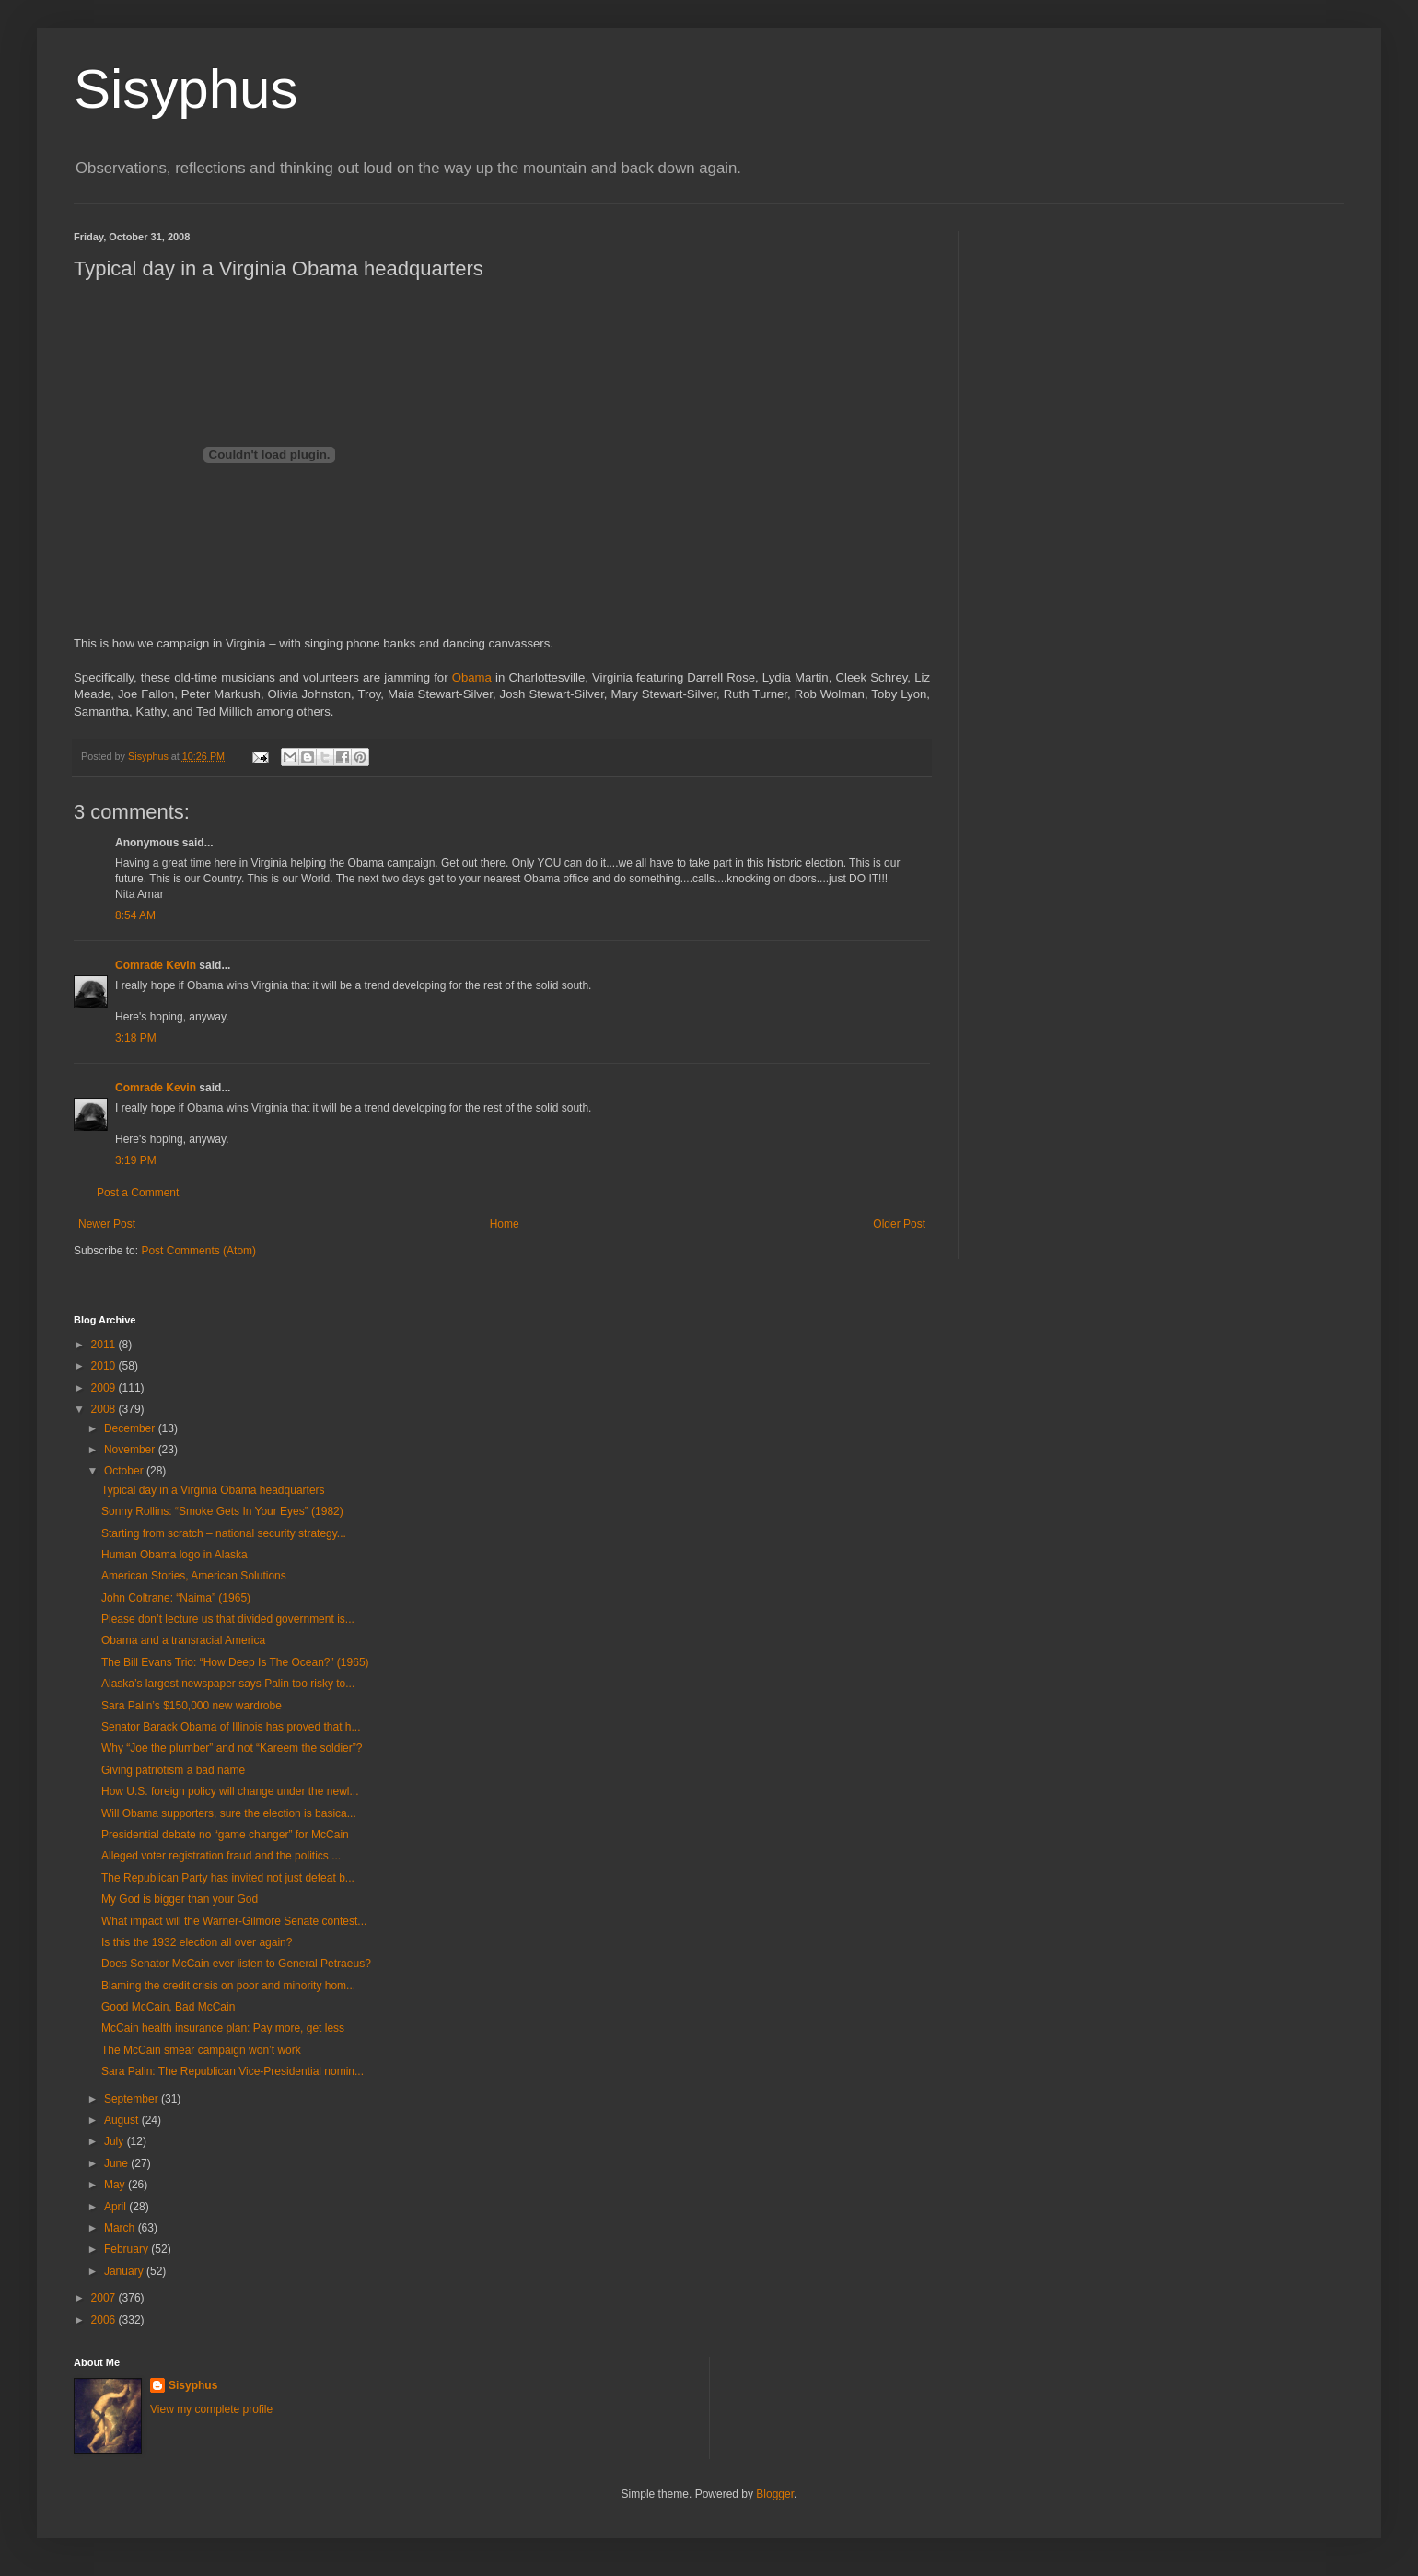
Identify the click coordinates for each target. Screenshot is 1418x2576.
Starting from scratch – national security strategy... (223, 1533)
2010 (105, 1365)
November (131, 1449)
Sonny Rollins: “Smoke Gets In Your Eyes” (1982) (222, 1511)
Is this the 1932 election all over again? (196, 1942)
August (123, 2120)
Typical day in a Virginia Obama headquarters (213, 1490)
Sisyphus (185, 89)
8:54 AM (135, 915)
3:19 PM (136, 1160)
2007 (105, 2297)
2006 (105, 2320)
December (131, 1428)
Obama (472, 677)
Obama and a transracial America (183, 1640)
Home (504, 1224)
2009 (105, 1387)
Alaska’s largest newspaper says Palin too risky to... (227, 1683)
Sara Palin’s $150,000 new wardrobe (191, 1705)
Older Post (899, 1224)
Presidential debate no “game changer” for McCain (225, 1834)
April (116, 2206)
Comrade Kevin (155, 965)
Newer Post (106, 1224)
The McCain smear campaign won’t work (201, 2050)
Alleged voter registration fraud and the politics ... (221, 1855)
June (117, 2163)
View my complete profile (211, 2409)
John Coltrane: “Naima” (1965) (175, 1597)
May (116, 2184)
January (125, 2271)
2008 (105, 1409)
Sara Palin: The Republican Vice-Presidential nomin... (232, 2071)
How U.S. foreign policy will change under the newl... (229, 1791)
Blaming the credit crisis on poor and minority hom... (228, 1985)
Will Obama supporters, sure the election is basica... (228, 1813)
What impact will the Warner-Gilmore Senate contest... (233, 1921)
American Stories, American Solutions (193, 1575)
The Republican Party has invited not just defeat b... (227, 1877)
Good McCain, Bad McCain (168, 2006)
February (127, 2249)
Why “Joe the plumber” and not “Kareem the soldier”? (231, 1748)
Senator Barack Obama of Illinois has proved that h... (230, 1726)
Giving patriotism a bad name (173, 1770)
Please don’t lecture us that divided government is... (227, 1619)
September (132, 2098)
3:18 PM (136, 1038)
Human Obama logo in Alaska (174, 1554)
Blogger (775, 2494)
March (121, 2227)
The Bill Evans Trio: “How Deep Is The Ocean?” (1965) (235, 1662)
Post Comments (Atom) (198, 1250)
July (115, 2141)
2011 (105, 1344)
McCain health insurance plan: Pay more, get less (222, 2028)
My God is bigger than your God (179, 1899)
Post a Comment (138, 1192)
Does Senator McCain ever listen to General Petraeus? (236, 1963)
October (125, 1470)
